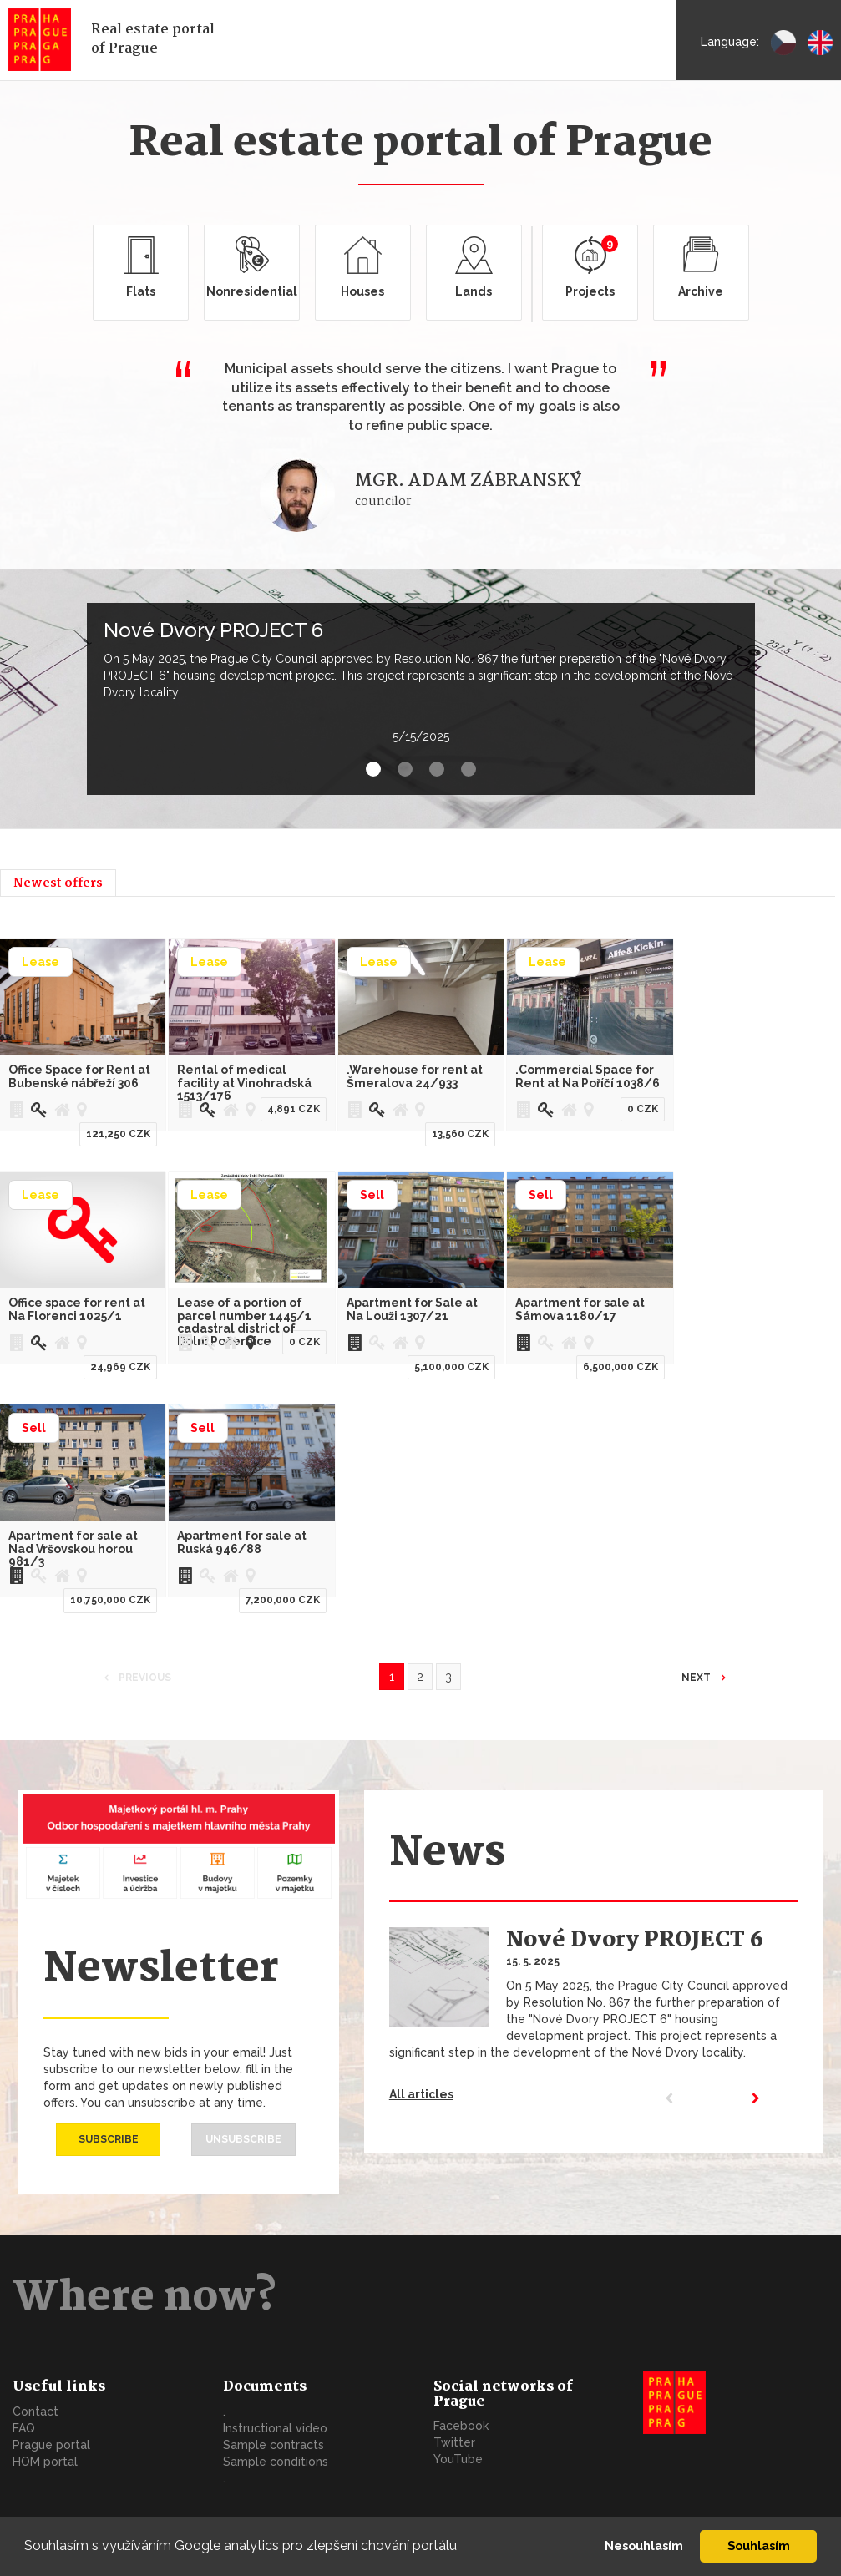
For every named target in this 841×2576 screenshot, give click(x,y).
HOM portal (45, 2461)
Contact (35, 2411)
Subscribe (109, 2139)
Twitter (454, 2442)
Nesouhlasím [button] (644, 2545)
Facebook (461, 2425)
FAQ (24, 2428)
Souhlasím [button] (758, 2545)
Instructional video (275, 2428)
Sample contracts (273, 2445)
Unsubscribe (243, 2139)
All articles (421, 2094)
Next (697, 1677)
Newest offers (58, 883)
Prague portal (51, 2445)
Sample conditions (275, 2461)
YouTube (458, 2459)
